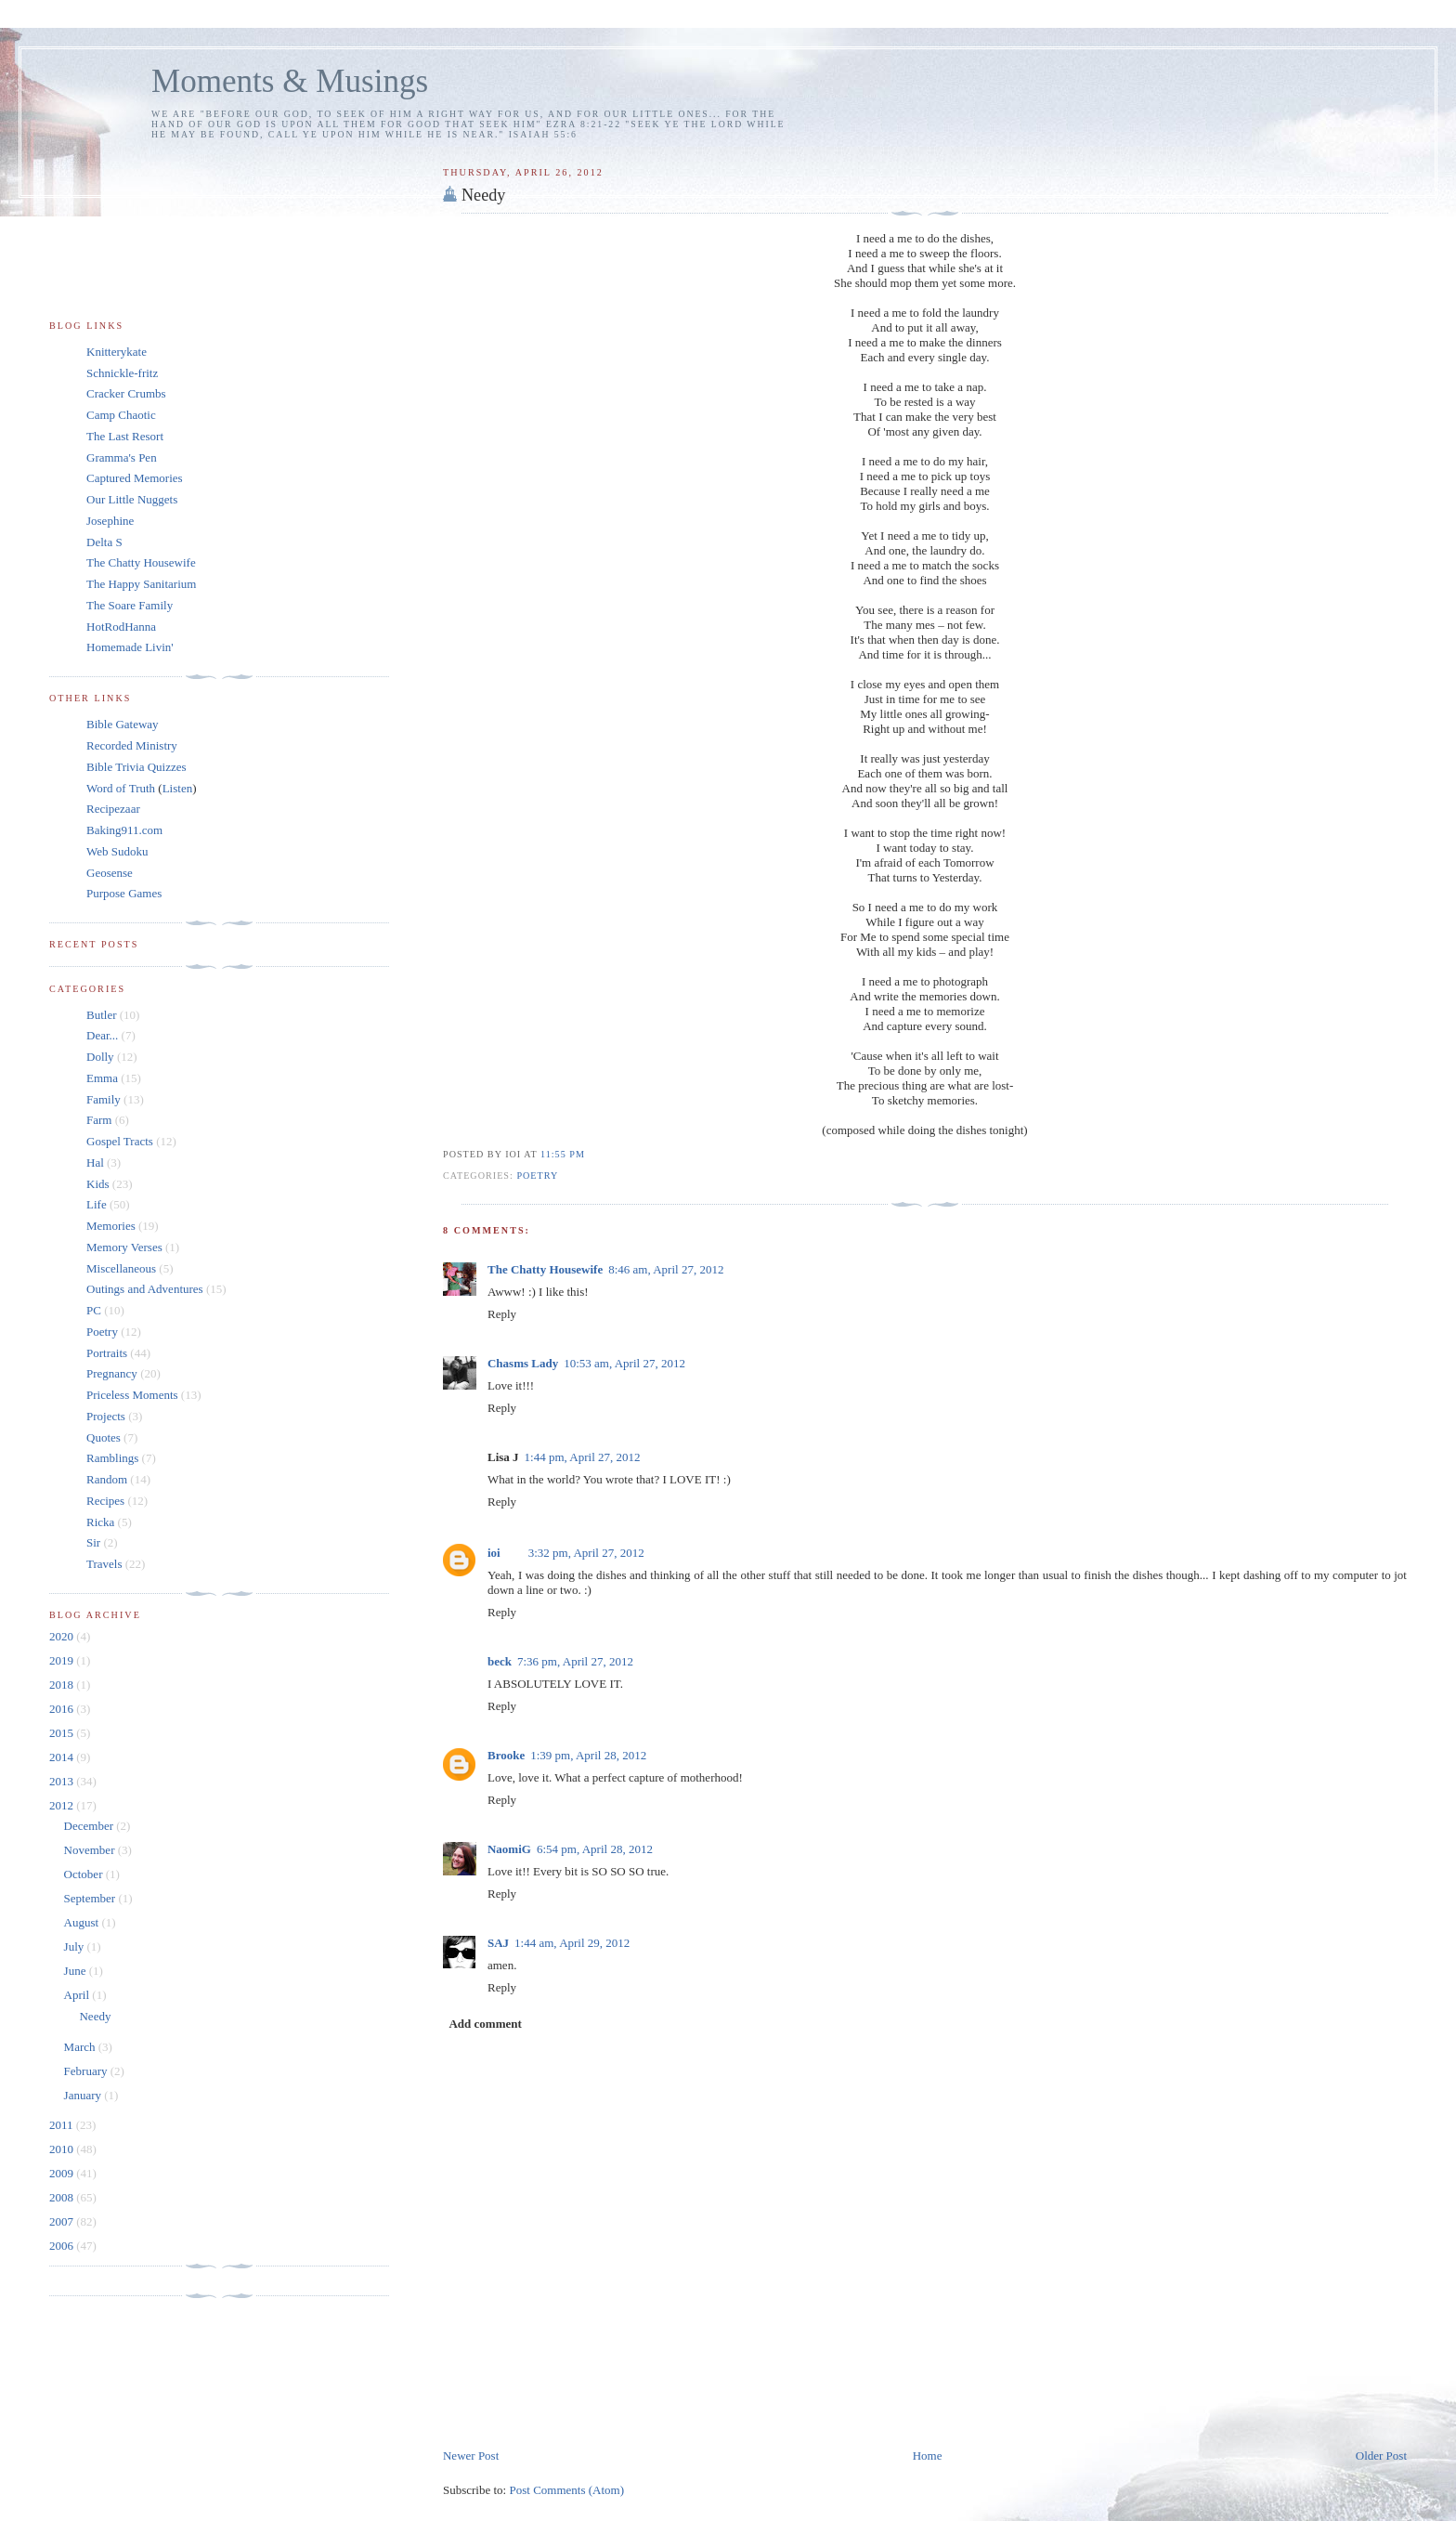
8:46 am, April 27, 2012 (665, 1269)
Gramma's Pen (121, 457)
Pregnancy (111, 1373)
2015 (62, 1733)
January (84, 2095)
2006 (62, 2246)
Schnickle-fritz (122, 373)
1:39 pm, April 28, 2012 (588, 1755)
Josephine (110, 521)
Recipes (105, 1501)
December (90, 1826)
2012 (62, 1805)
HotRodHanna (121, 627)
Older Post (1381, 2455)
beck (500, 1661)
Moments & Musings (289, 81)
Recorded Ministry (131, 745)
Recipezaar (113, 809)
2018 (62, 1685)
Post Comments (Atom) (566, 2490)
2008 (62, 2197)
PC (93, 1310)
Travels (104, 1564)
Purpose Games (124, 893)
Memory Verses (124, 1247)
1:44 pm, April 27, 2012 (583, 1457)
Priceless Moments (132, 1395)
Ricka (100, 1522)
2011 (62, 2125)
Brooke (506, 1755)
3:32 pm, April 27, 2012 (586, 1553)
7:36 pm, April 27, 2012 (575, 1661)
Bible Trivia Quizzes (136, 767)
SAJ (498, 1943)
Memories (111, 1226)
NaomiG (509, 1849)
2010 (62, 2149)
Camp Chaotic (121, 415)
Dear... (102, 1035)
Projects (105, 1416)
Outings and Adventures (144, 1289)
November (91, 1850)
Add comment (484, 2024)
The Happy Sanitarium (141, 584)
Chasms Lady (523, 1363)
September (91, 1898)
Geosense (109, 873)
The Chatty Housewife (545, 1269)
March (81, 2047)
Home (927, 2455)
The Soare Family (129, 605)
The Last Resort (124, 436)
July (75, 1946)
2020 (62, 1636)
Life (96, 1204)
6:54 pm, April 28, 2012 (595, 1849)
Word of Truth (122, 788)
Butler (101, 1015)
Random (106, 1479)
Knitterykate (116, 352)
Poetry (537, 1175)
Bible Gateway (122, 724)
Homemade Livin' (130, 647)
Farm (98, 1120)
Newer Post (471, 2455)
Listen (177, 788)
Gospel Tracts (119, 1141)
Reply (502, 1314)
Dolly (100, 1057)
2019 (62, 1660)
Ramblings (112, 1458)
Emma (102, 1078)
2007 (62, 2221)
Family (103, 1099)
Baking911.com (124, 830)
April (78, 1995)
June (76, 1971)
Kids (98, 1184)
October (85, 1874)
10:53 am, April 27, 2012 (624, 1363)
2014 (62, 1757)
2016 (62, 1709)
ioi (494, 1553)
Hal (95, 1162)
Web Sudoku (117, 851)
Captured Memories (134, 478)
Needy (483, 195)
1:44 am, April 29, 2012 (572, 1943)
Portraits (106, 1353)
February (87, 2071)
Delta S (104, 542)
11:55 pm (562, 1154)
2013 (62, 1781)
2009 (62, 2173)
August (83, 1922)
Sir (93, 1542)
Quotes (103, 1437)
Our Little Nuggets (131, 499)
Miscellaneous (121, 1268)
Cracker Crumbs (126, 393)
